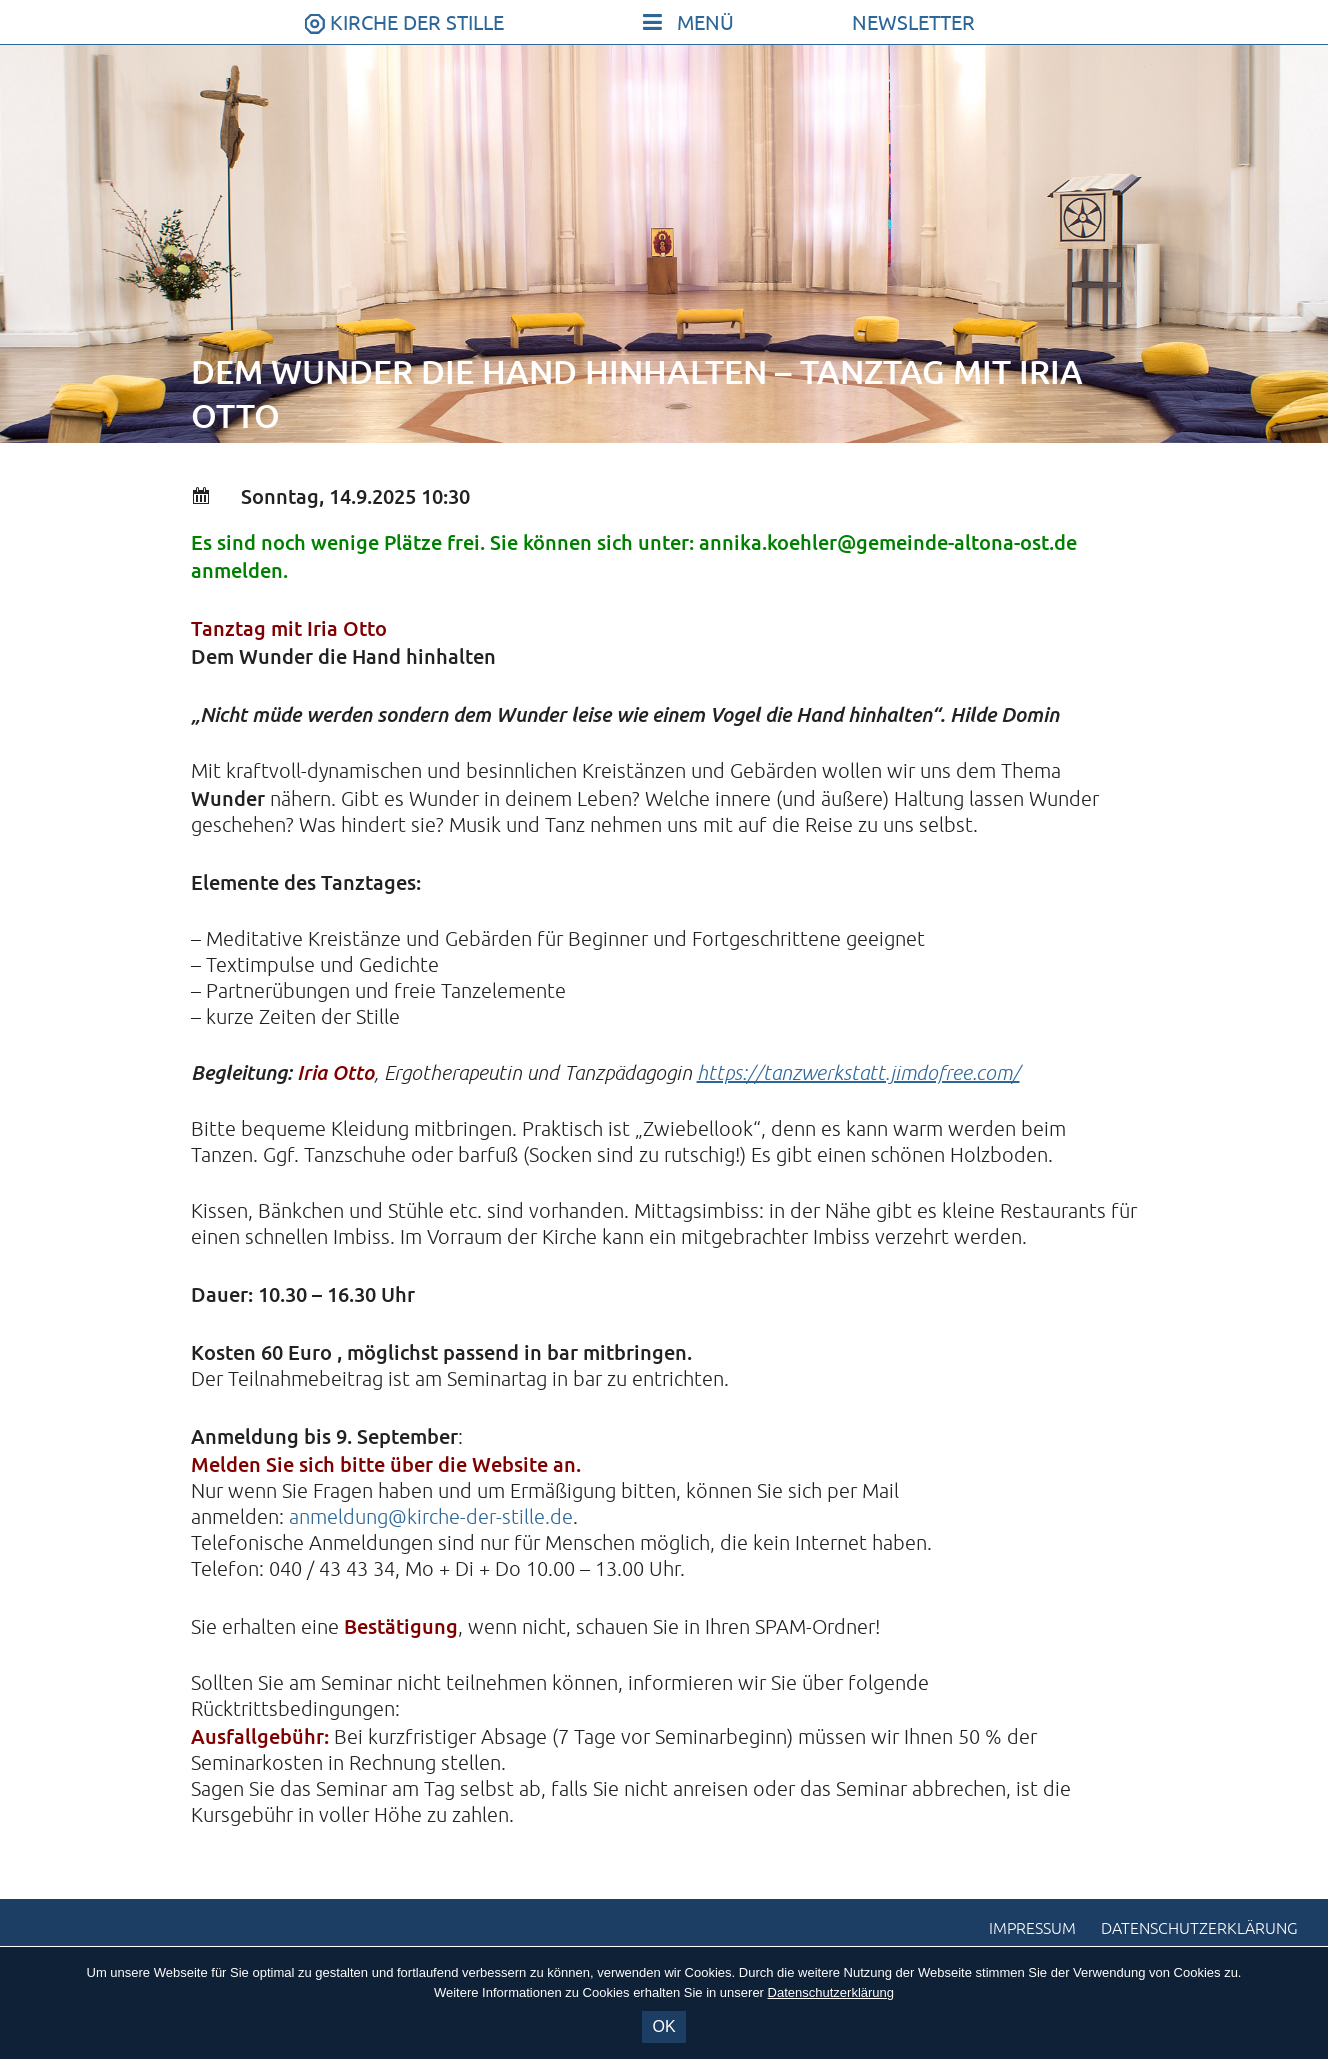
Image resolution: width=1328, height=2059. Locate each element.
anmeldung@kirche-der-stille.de (431, 1517)
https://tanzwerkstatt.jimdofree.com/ (858, 1073)
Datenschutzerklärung (1199, 1929)
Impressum (1032, 1929)
